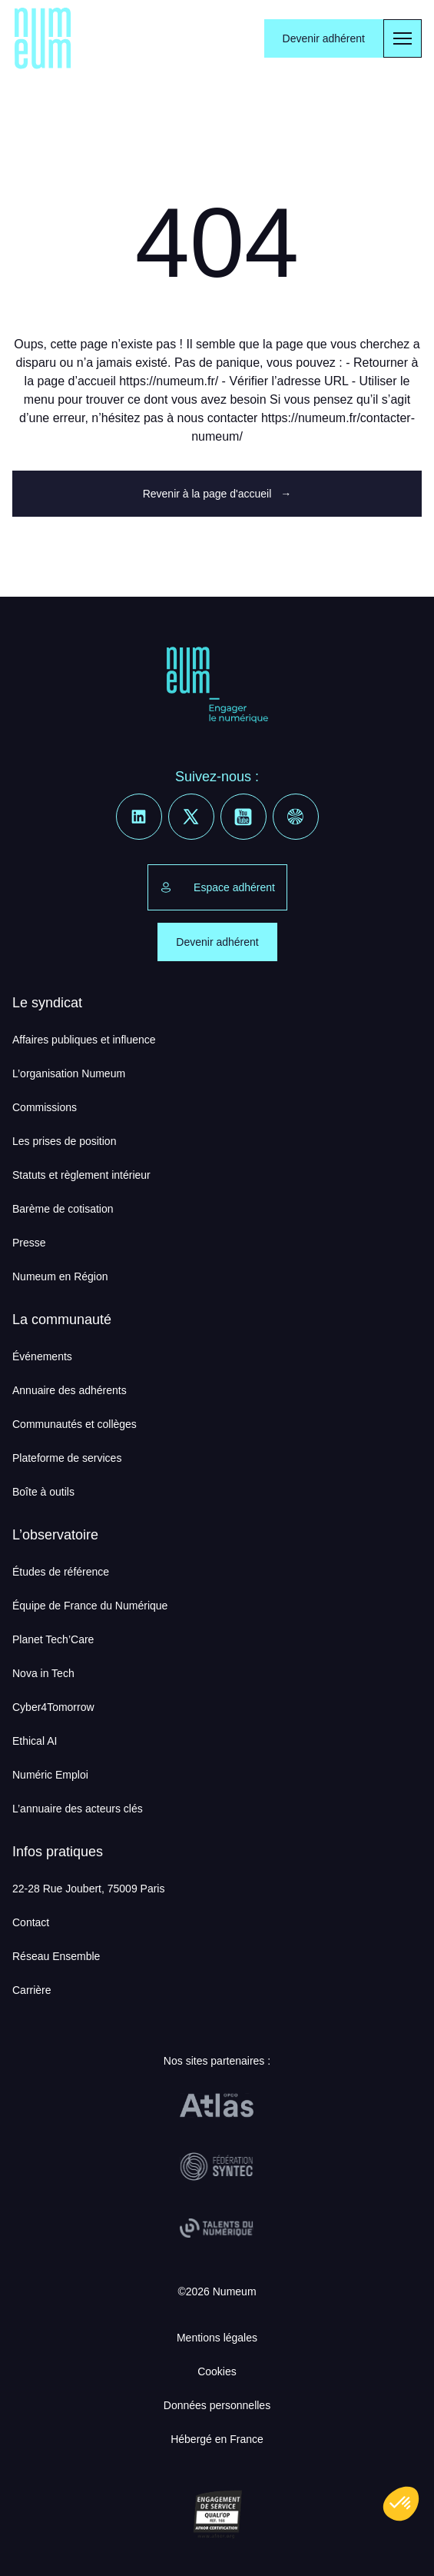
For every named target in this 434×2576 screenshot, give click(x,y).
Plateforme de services (66, 1458)
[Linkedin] (139, 817)
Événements (42, 1356)
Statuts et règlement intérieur (81, 1175)
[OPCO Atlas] (216, 2105)
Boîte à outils (43, 1492)
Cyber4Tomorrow (53, 1707)
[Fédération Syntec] (216, 2167)
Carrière (31, 1990)
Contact (30, 1922)
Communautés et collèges (74, 1424)
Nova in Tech (43, 1673)
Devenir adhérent (324, 38)
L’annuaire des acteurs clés (77, 1808)
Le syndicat (47, 1002)
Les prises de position (64, 1141)
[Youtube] (243, 817)
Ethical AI (34, 1741)
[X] (191, 817)
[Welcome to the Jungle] (296, 817)
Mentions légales (217, 2337)
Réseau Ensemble (56, 1956)
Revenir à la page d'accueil (217, 494)
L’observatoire (55, 1535)
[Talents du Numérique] (216, 2228)
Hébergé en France (217, 2439)
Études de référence (60, 1572)
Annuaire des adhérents (69, 1390)
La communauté (61, 1319)
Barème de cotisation (63, 1209)
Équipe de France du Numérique (89, 1605)
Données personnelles (217, 2405)
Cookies (217, 2371)
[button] (401, 2503)
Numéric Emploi (50, 1775)
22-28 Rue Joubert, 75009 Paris (88, 1888)
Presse (29, 1242)
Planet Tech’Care (53, 1639)
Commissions (44, 1107)
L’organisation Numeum (68, 1073)
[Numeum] (43, 38)
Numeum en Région (60, 1276)
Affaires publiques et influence (84, 1039)
